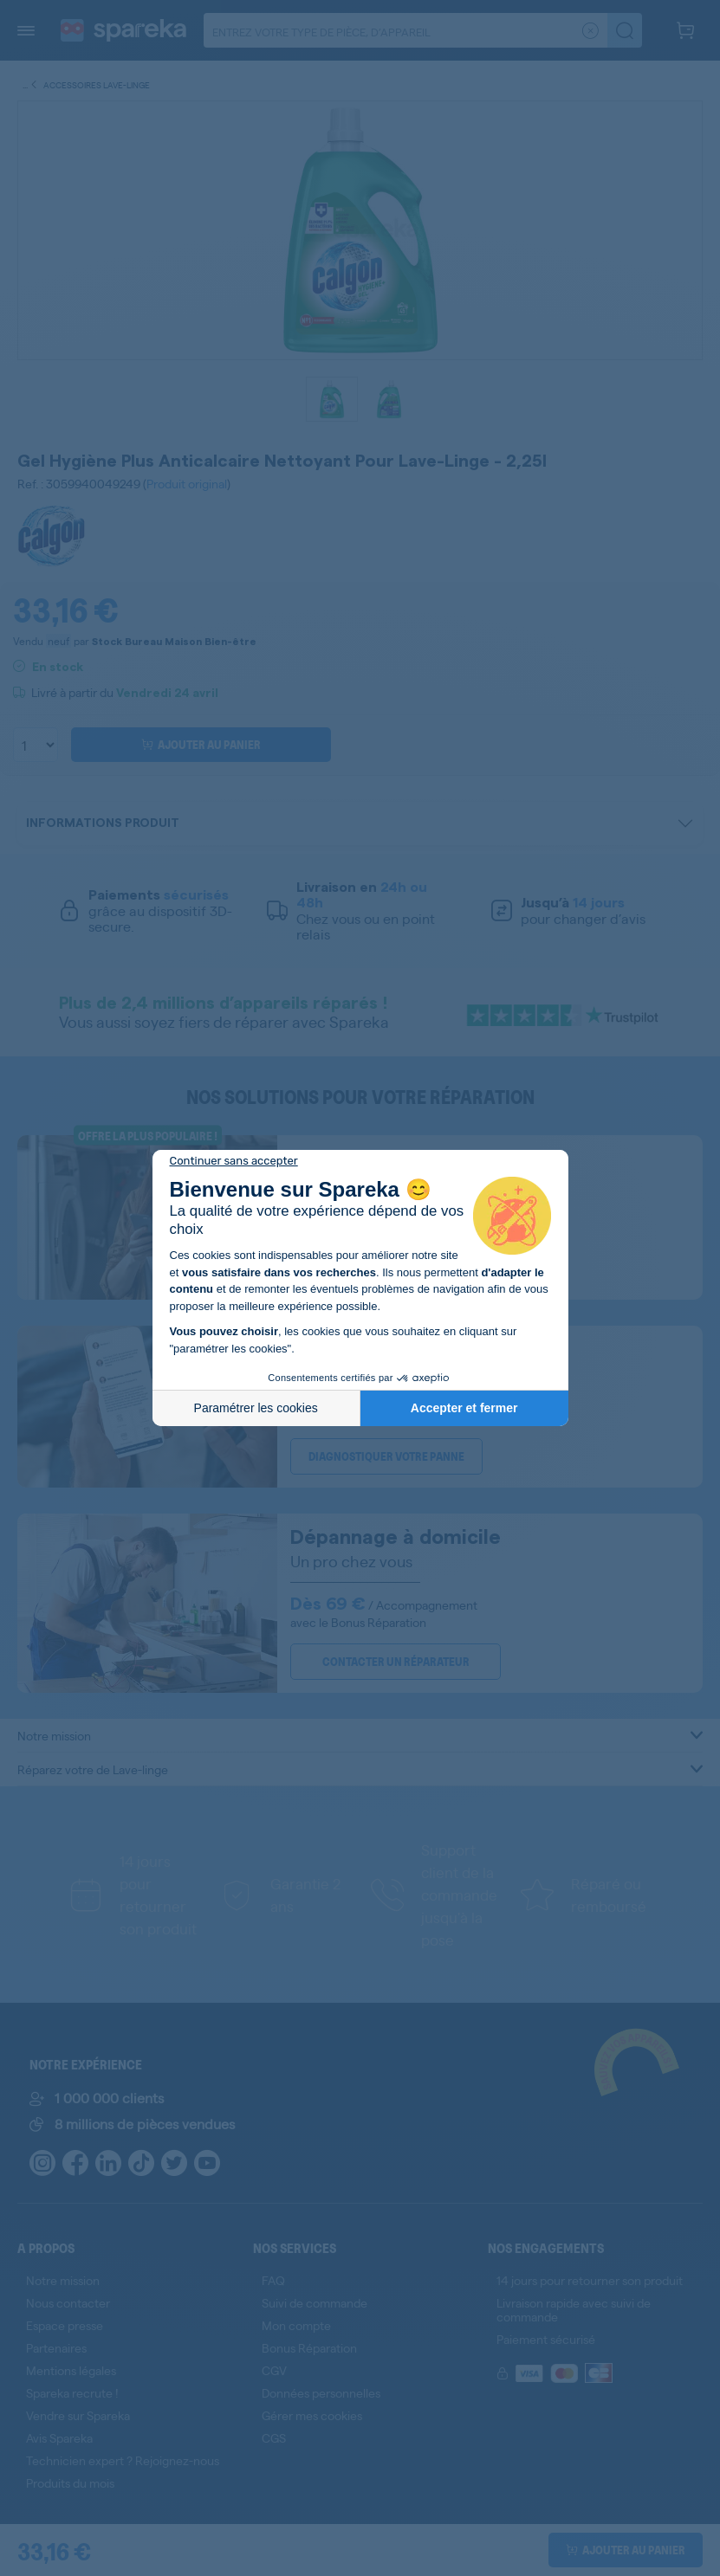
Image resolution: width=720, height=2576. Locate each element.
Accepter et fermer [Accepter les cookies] (464, 1408)
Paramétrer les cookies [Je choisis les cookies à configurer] (256, 1408)
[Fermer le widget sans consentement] (234, 1161)
